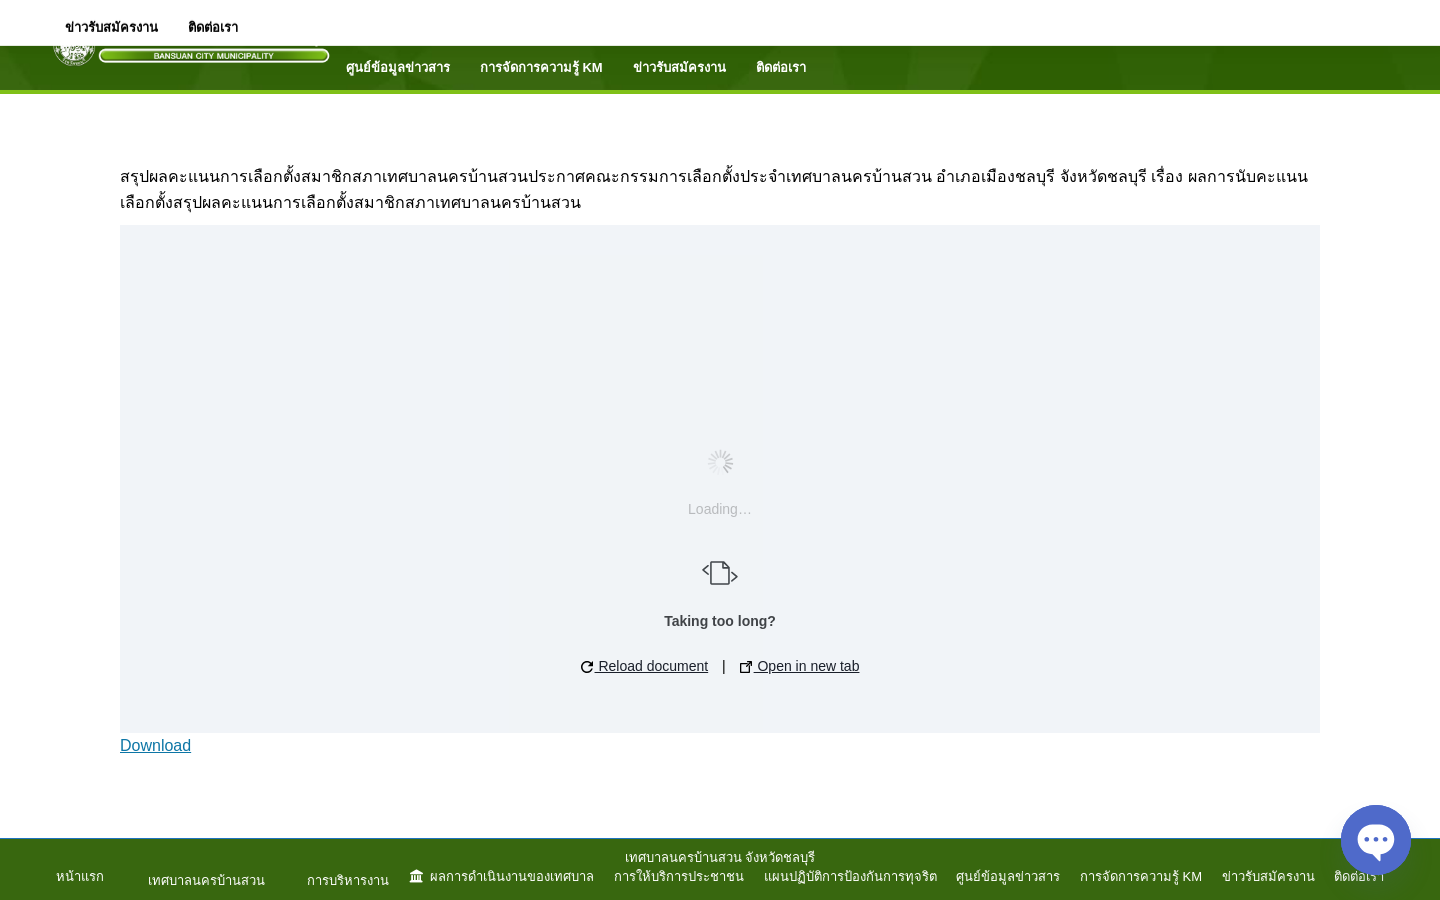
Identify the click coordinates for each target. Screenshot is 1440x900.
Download (155, 745)
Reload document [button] (645, 666)
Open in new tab (800, 666)
